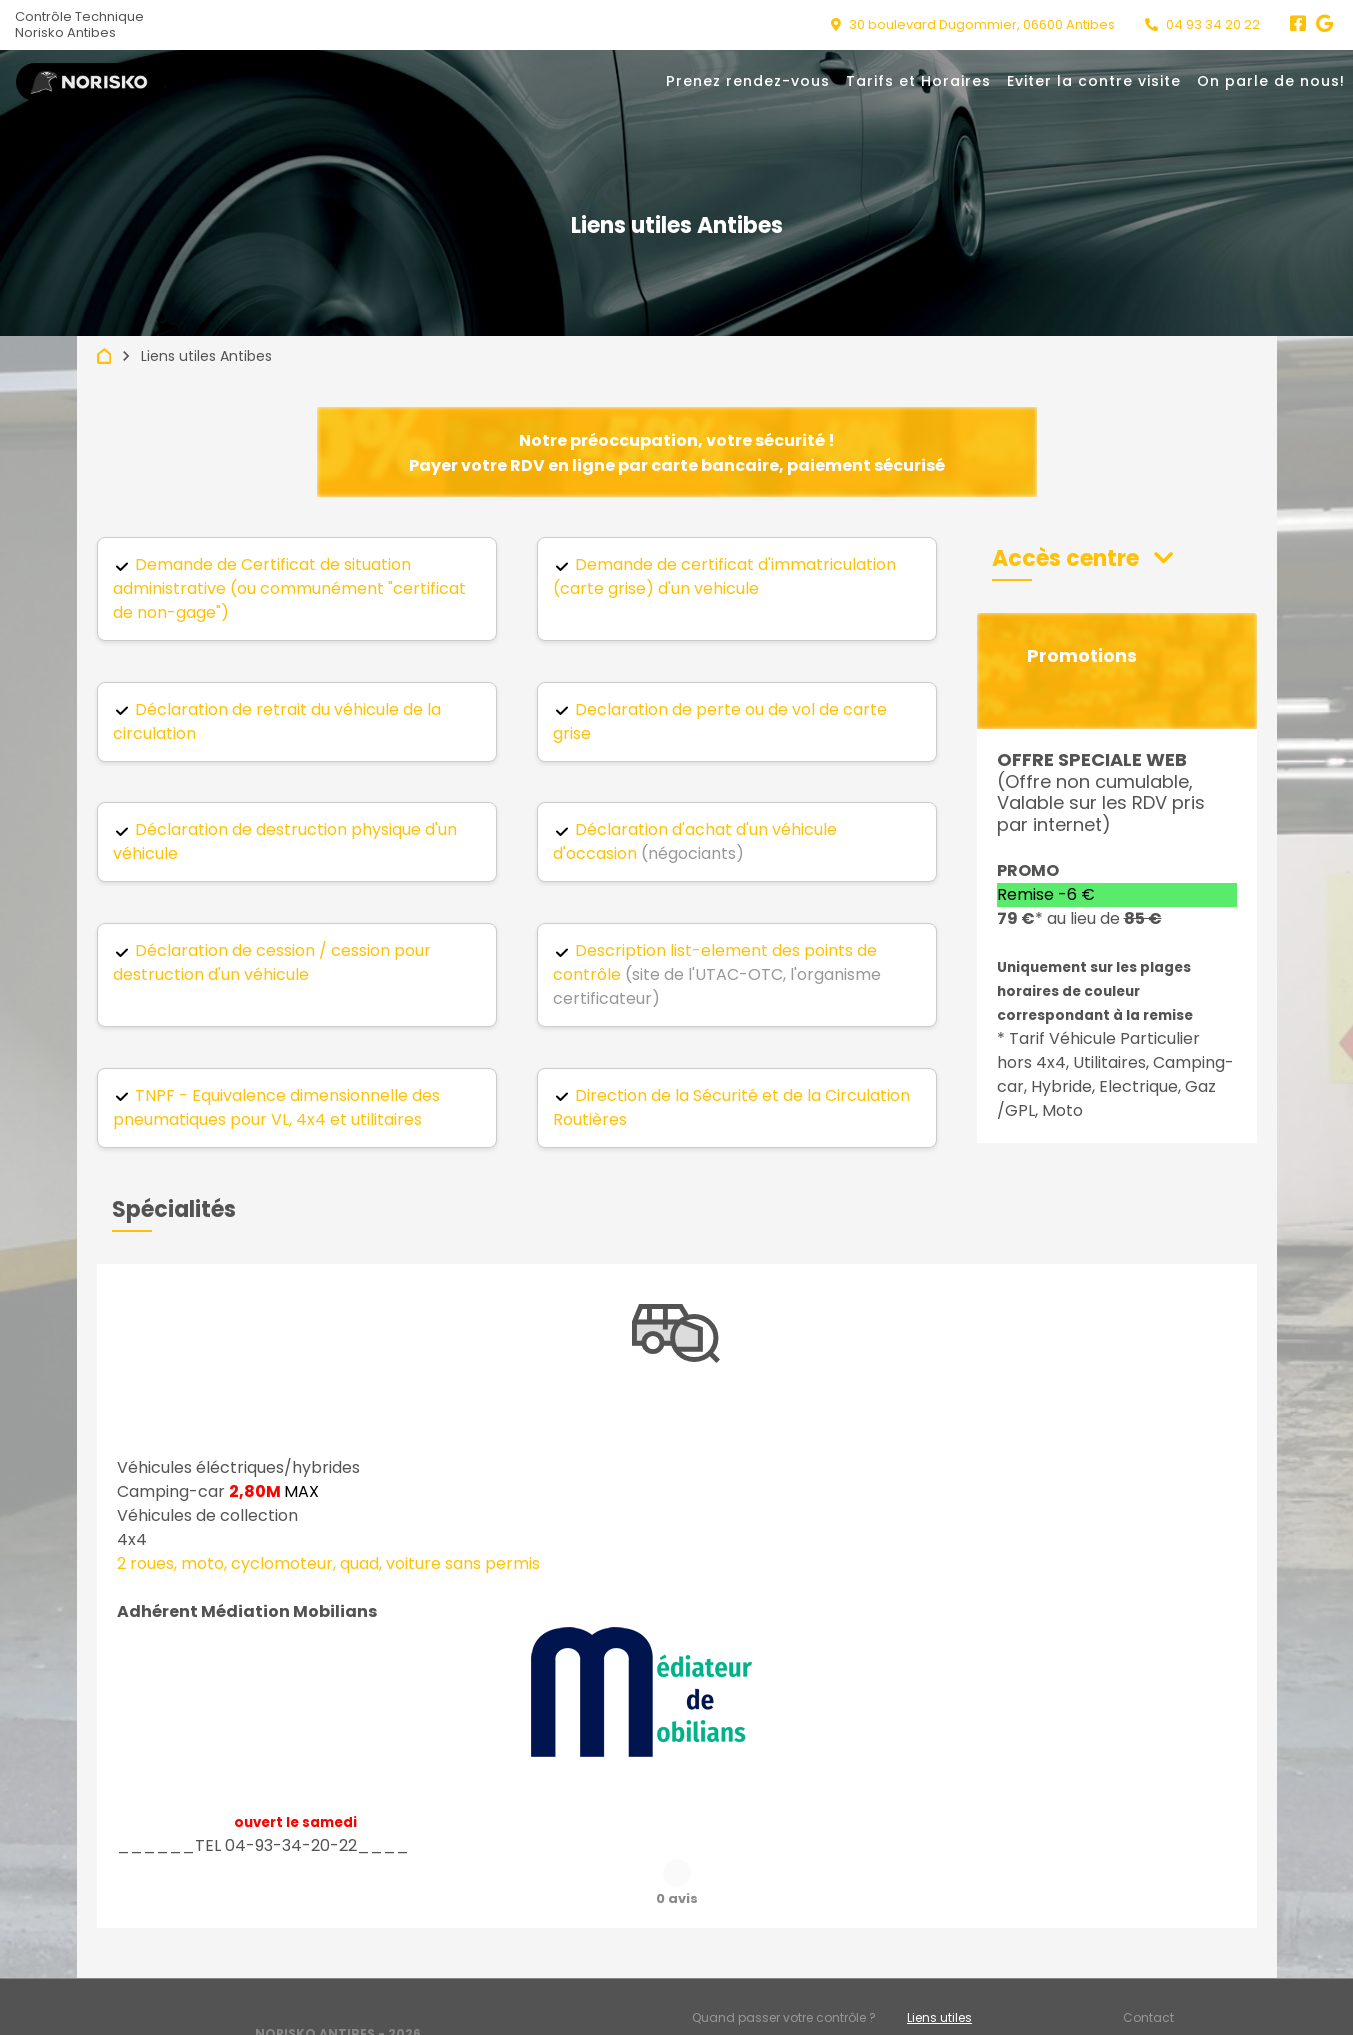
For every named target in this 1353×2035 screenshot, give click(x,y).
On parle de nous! (1271, 81)
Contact (1148, 1967)
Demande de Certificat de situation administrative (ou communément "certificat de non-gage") (289, 588)
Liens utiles (939, 1967)
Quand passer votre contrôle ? (784, 1967)
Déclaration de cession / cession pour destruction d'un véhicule (272, 962)
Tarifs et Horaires (918, 81)
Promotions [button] (1082, 656)
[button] (1082, 558)
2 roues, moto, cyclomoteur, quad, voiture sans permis (328, 1563)
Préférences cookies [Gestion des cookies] (1182, 2000)
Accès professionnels (972, 2000)
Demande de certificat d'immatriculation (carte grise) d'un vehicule (724, 576)
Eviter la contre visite (1094, 81)
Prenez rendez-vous (748, 81)
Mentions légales (743, 2000)
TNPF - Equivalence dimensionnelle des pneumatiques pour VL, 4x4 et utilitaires (276, 1107)
